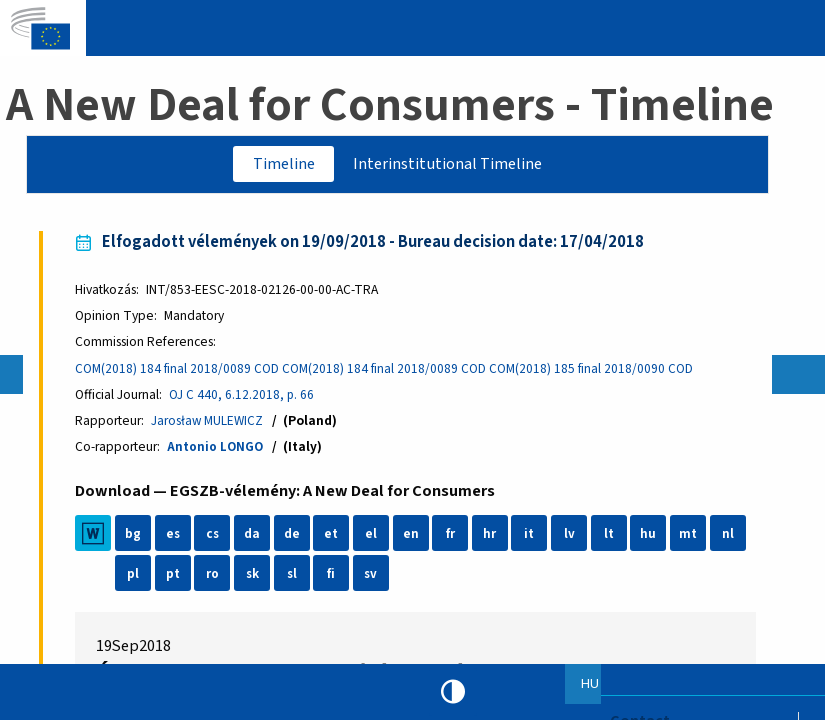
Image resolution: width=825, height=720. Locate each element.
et (334, 537)
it (532, 537)
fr (452, 537)
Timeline (280, 165)
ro (215, 577)
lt (611, 537)
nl (730, 537)
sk (255, 577)
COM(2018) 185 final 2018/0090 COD (596, 370)
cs (215, 537)
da (255, 537)
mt (691, 537)
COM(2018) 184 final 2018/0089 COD (180, 370)
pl (136, 577)
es (175, 537)
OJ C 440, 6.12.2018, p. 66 (245, 397)
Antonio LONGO (218, 450)
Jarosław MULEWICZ (211, 423)
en (413, 537)
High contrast (453, 692)
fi (334, 577)
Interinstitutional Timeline (451, 165)
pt (175, 577)
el (374, 537)
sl (294, 577)
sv (374, 577)
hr (492, 537)
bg (136, 537)
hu (651, 537)
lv (571, 537)
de (294, 537)
